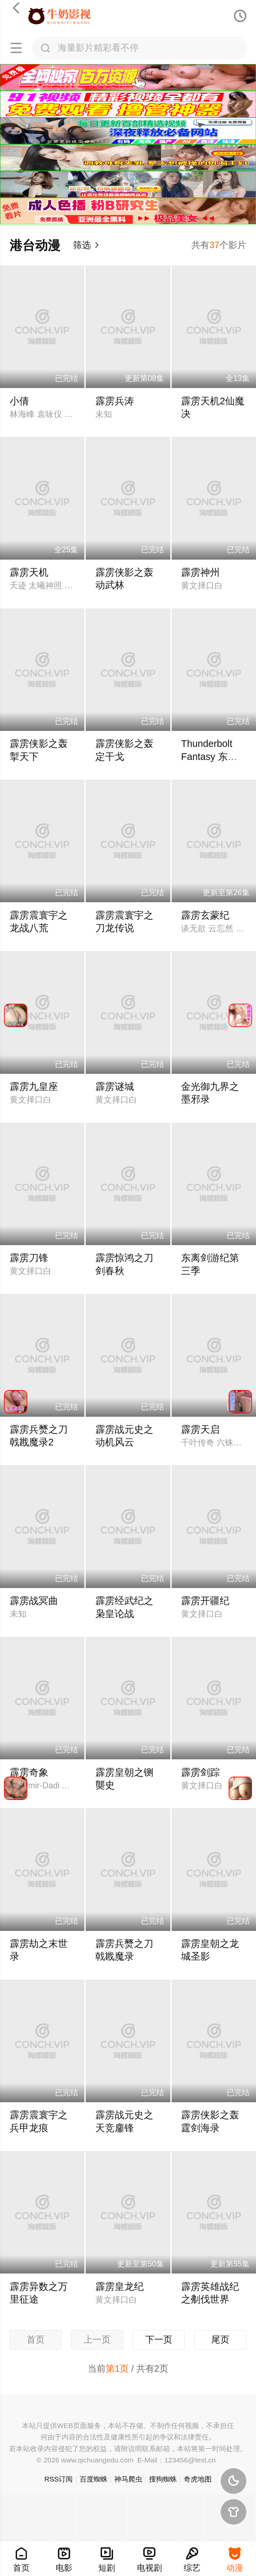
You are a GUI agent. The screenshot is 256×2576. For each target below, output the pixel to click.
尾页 (220, 2340)
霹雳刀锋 (29, 1257)
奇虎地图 (198, 2479)
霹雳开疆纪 (205, 1600)
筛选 (86, 245)
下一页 (158, 2340)
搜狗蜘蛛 (163, 2479)
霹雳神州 (200, 572)
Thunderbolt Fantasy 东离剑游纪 (209, 756)
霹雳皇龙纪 (119, 2286)
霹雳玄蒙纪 (205, 915)
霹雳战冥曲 (34, 1600)
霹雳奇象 (29, 1772)
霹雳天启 (200, 1429)
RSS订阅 (58, 2479)
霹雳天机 (29, 572)
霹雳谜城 (114, 1086)
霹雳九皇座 (34, 1086)
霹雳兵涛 (114, 401)
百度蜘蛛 (94, 2479)
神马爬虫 (128, 2479)
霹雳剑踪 (200, 1772)
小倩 (19, 401)
